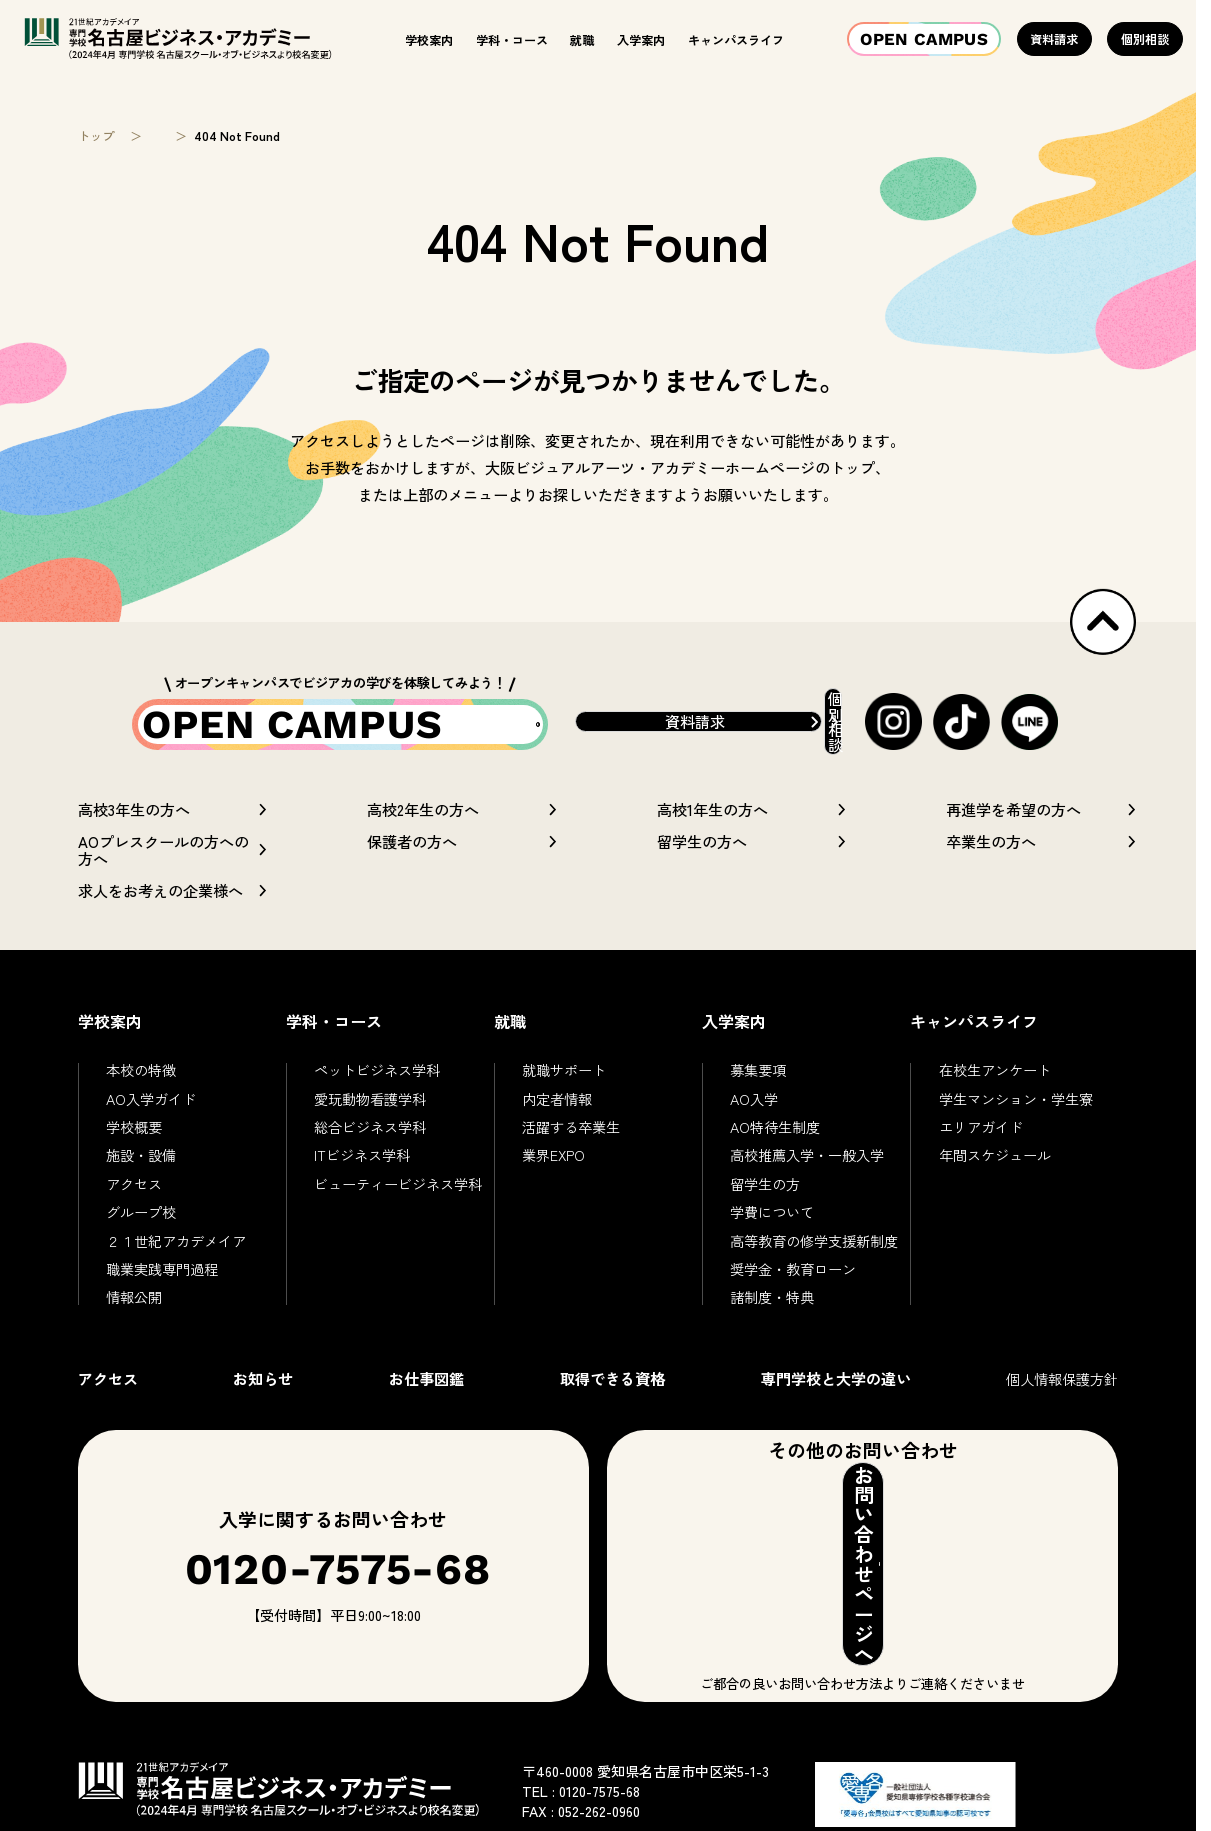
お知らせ (263, 1414)
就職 (582, 39)
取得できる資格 (612, 1414)
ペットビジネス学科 (377, 1107)
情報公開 (134, 1334)
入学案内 (641, 39)
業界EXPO (553, 1192)
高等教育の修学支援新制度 (814, 1277)
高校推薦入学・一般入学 (807, 1192)
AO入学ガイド (151, 1135)
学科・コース (512, 39)
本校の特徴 (141, 1107)
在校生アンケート (995, 1107)
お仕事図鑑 (426, 1414)
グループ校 (141, 1249)
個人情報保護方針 (1062, 1415)
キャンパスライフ (736, 39)
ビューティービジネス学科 (398, 1220)
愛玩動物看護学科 (370, 1135)
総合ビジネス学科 (370, 1164)
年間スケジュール (995, 1192)
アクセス (134, 1220)
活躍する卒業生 (571, 1164)
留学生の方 (765, 1220)
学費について (772, 1249)
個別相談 (1145, 38)
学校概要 (134, 1164)
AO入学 (754, 1135)
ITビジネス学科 (362, 1192)
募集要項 (758, 1107)
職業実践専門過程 (162, 1305)
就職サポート (564, 1107)
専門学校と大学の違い (836, 1414)
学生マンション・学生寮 (1016, 1135)
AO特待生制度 (775, 1164)
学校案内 (429, 39)
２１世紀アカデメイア (176, 1277)
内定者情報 (557, 1135)
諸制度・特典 (772, 1334)
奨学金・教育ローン (793, 1305)
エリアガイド (981, 1164)
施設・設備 (141, 1192)
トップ (96, 136)
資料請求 (1054, 38)
